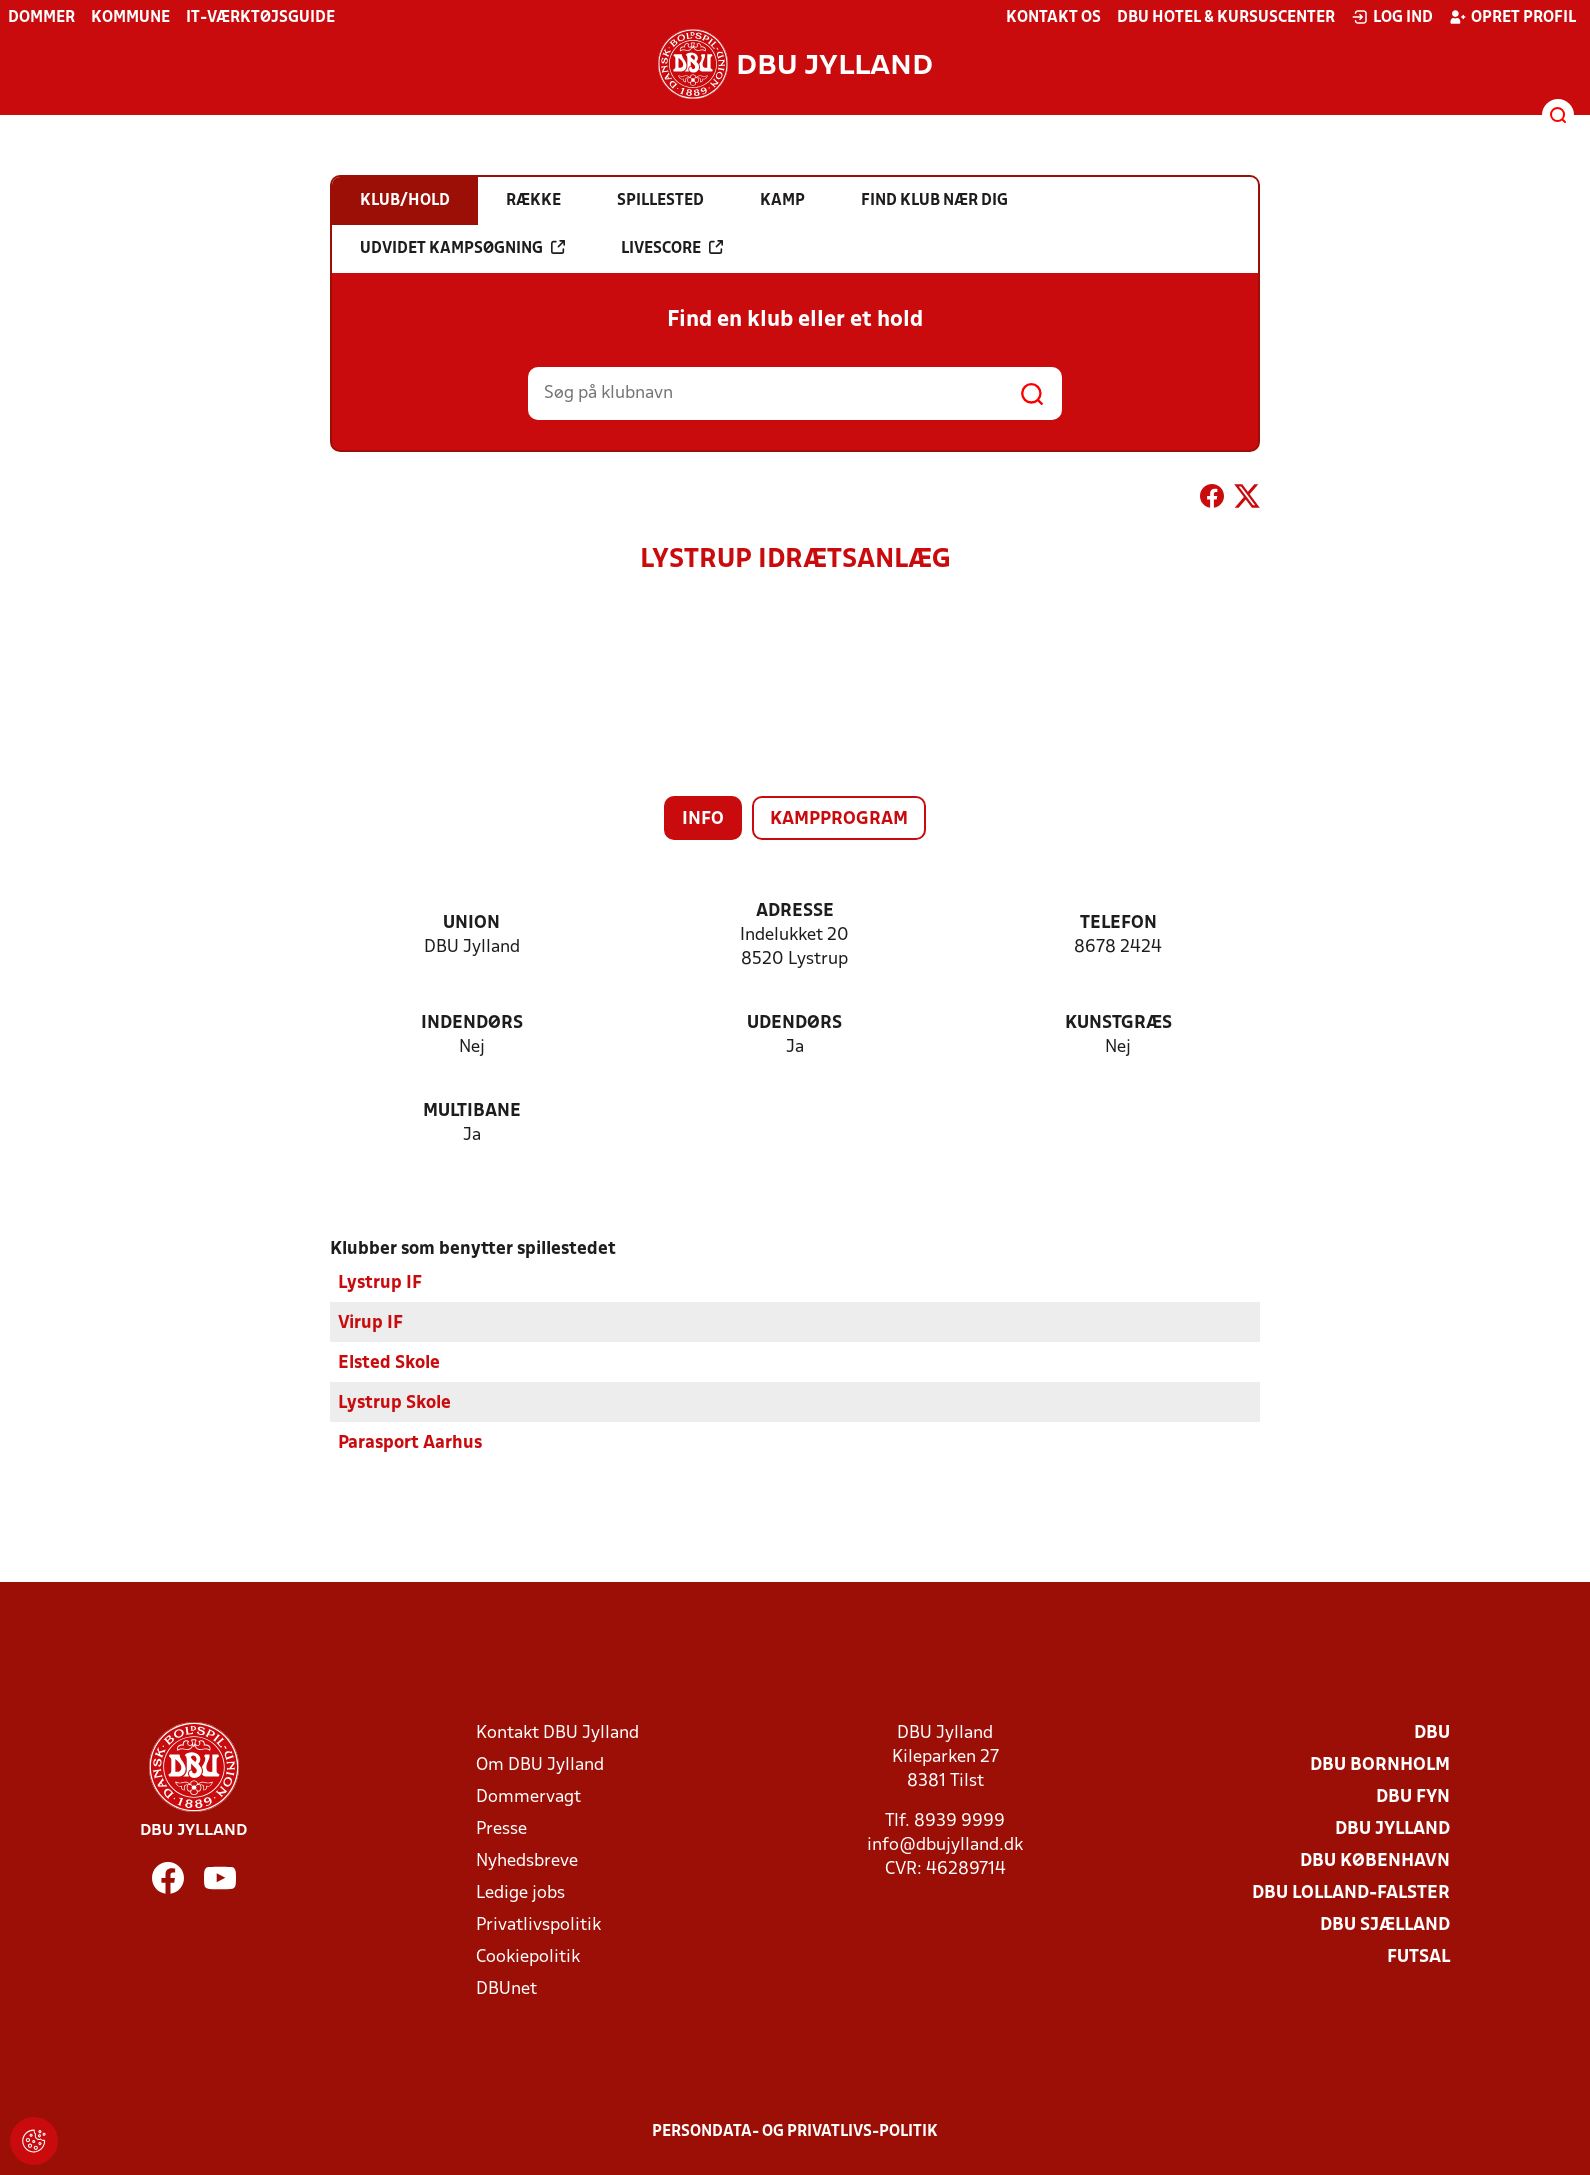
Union (471, 923)
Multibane (472, 1111)
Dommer (41, 18)
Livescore (672, 248)
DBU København (1375, 1861)
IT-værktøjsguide (260, 18)
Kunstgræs (1118, 1023)
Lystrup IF (380, 1283)
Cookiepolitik (528, 1957)
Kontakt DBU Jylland (557, 1733)
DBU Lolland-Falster (1351, 1893)
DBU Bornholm (1380, 1765)
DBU (1432, 1733)
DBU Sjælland (1385, 1925)
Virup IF (370, 1323)
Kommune (130, 18)
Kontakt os (1053, 18)
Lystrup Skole (394, 1403)
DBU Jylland (1392, 1829)
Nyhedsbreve (527, 1861)
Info (703, 819)
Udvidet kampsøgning (462, 248)
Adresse (795, 911)
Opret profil (1512, 17)
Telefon (1118, 923)
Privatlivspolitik (538, 1925)
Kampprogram (839, 819)
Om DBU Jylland (540, 1765)
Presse (501, 1829)
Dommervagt (528, 1797)
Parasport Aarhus (410, 1443)
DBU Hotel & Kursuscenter (1226, 18)
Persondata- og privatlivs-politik (795, 2132)
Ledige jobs (520, 1893)
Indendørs (472, 1023)
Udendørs (794, 1023)
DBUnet (506, 1989)
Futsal (1418, 1957)
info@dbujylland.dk (945, 1845)
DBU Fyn (1413, 1797)
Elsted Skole (389, 1363)
